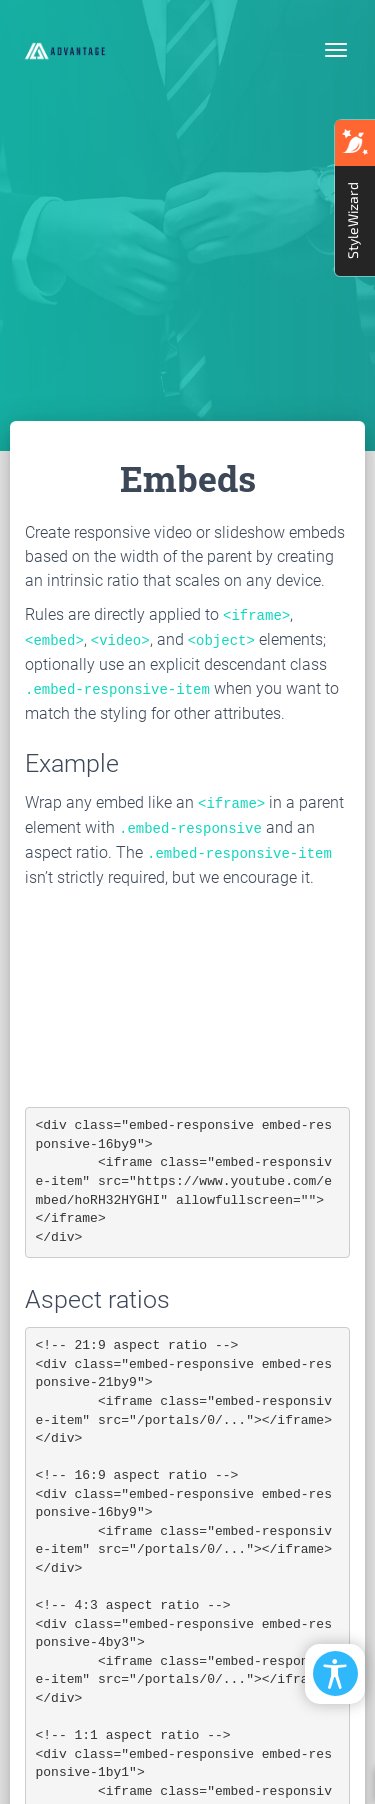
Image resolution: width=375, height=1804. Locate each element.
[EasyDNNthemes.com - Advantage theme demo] (65, 50)
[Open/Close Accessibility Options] (335, 1673)
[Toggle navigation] (336, 50)
